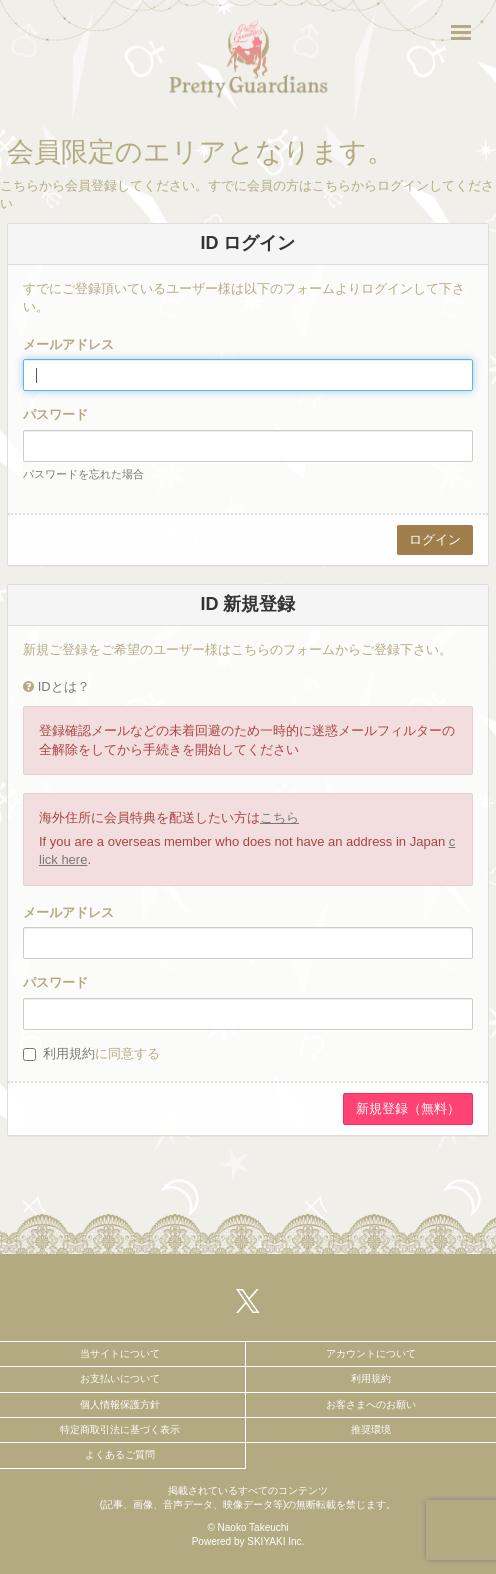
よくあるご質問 (120, 1454)
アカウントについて (371, 1353)
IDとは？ (64, 686)
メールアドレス (68, 344)
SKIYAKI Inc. (275, 1541)
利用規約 (69, 1053)
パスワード (55, 414)
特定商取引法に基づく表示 (120, 1429)
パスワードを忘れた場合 (83, 474)
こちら (279, 817)
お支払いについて (120, 1378)
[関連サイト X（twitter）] (248, 1300)
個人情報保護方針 (120, 1404)
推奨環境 (371, 1429)
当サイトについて (120, 1353)
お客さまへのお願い (371, 1404)
